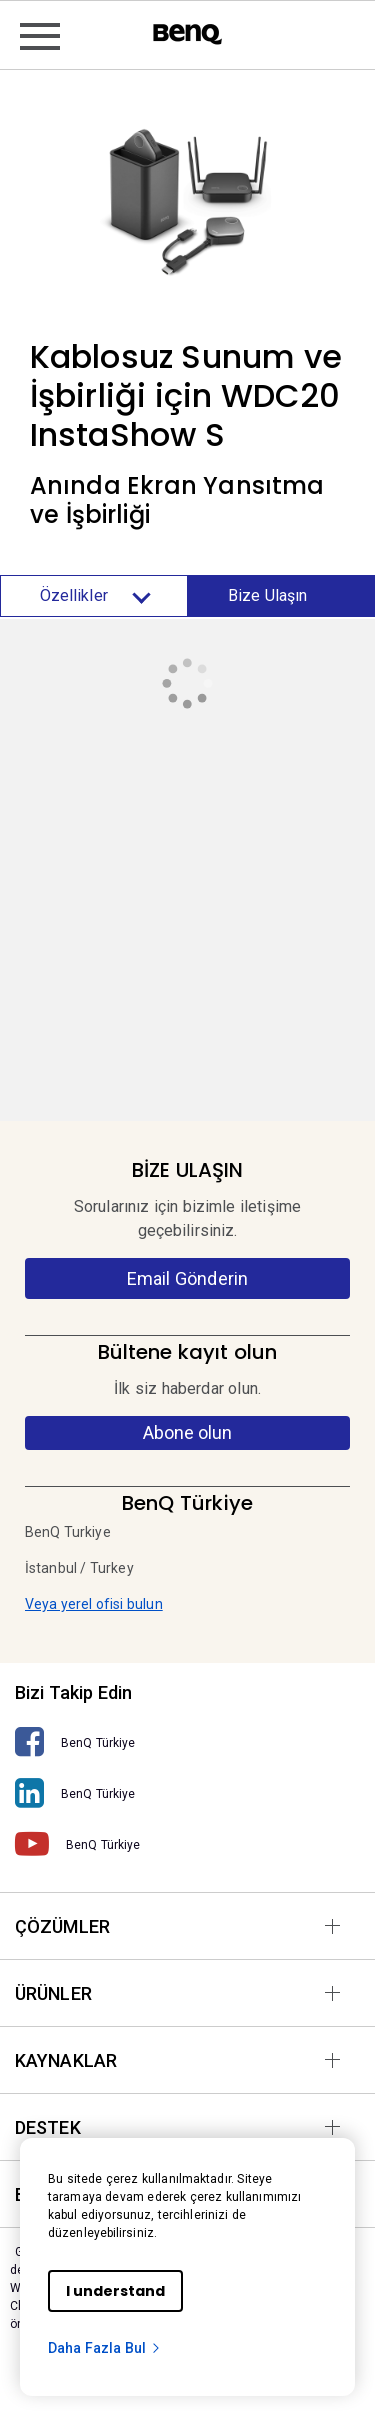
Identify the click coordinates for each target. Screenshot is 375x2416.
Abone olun (187, 1432)
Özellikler (94, 596)
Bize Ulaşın (268, 595)
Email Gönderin (187, 1278)
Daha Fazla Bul (105, 2348)
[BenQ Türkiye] (187, 1742)
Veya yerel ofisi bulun (94, 1604)
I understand (115, 2291)
